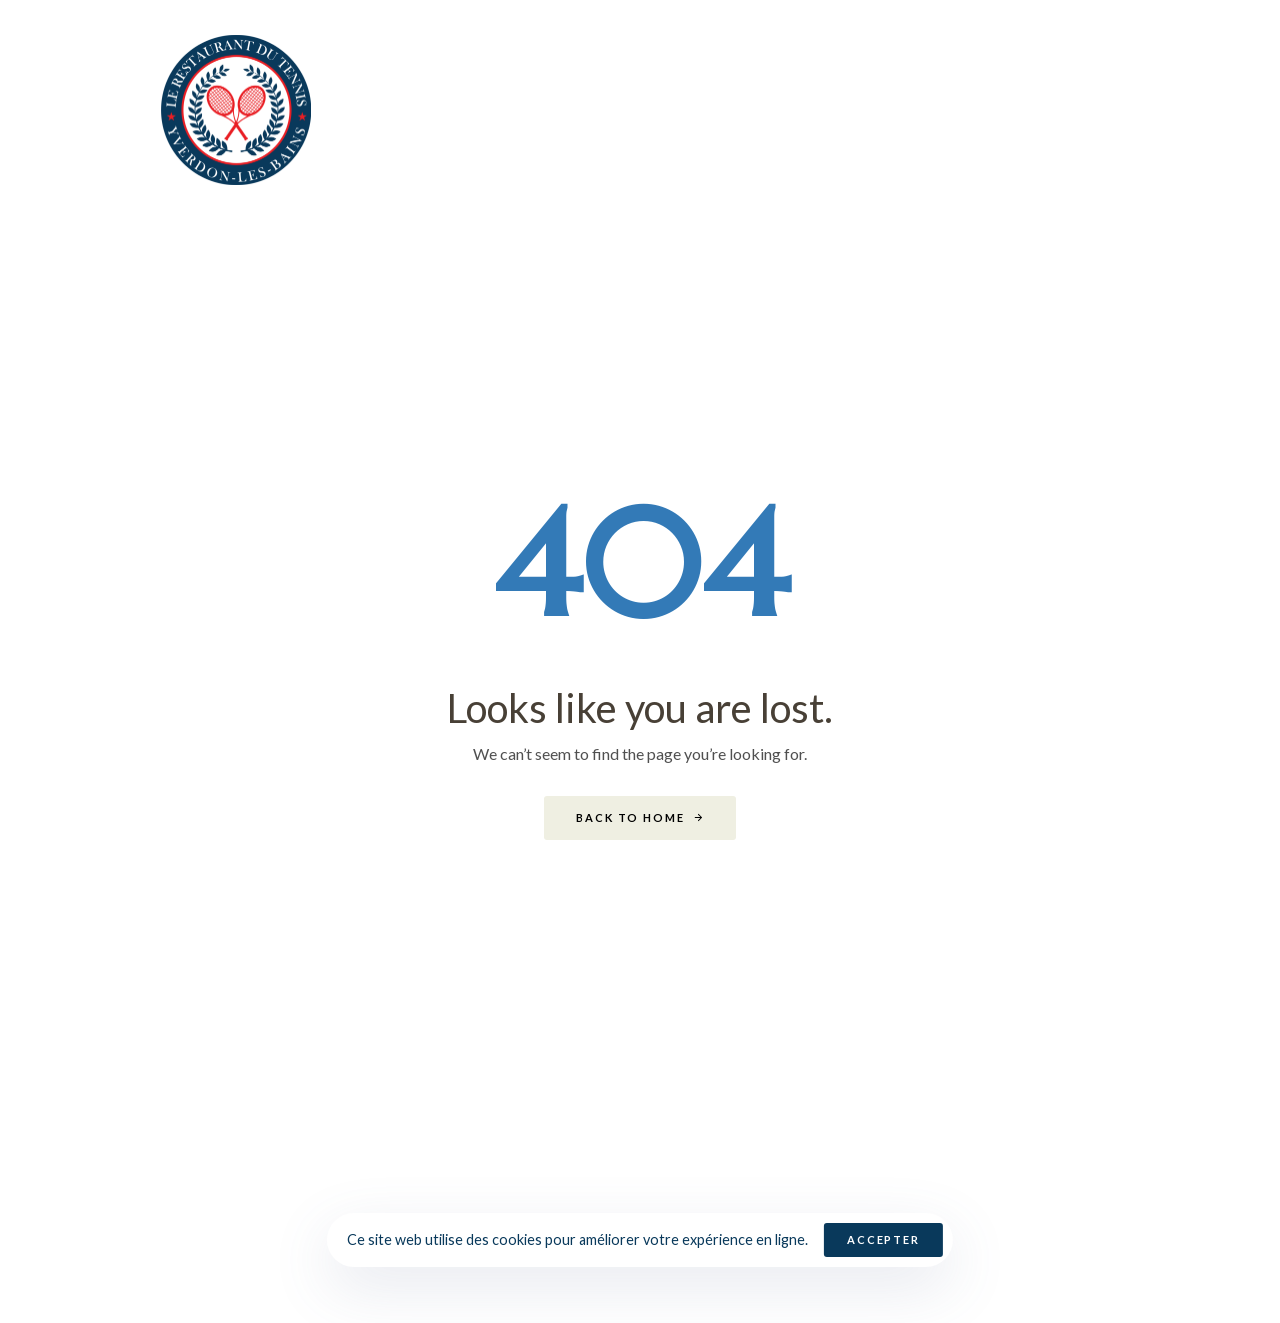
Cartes (776, 109)
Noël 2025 (655, 109)
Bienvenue (513, 109)
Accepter (883, 1239)
